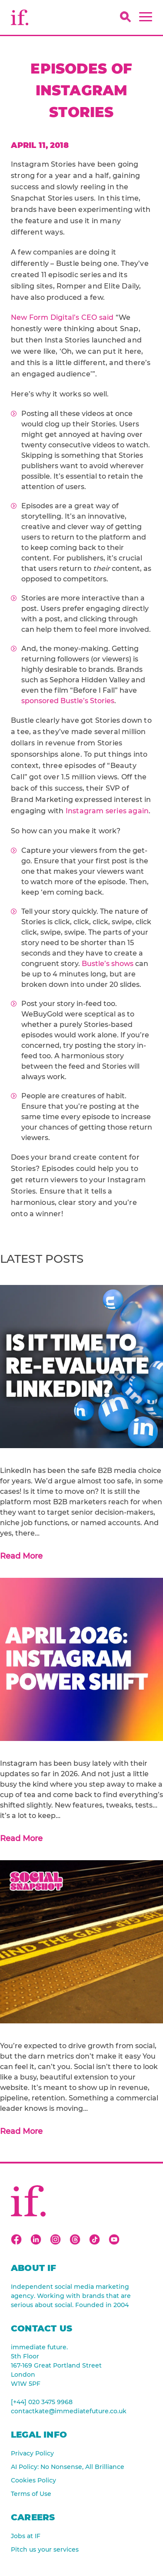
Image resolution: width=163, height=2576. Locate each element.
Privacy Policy (32, 2453)
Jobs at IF (25, 2536)
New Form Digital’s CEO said (62, 317)
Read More (21, 1556)
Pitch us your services (45, 2549)
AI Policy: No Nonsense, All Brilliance (67, 2467)
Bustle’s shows (107, 963)
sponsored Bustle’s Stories (67, 701)
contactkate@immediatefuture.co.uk (68, 2411)
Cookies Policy (33, 2480)
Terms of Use (31, 2494)
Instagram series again (107, 811)
